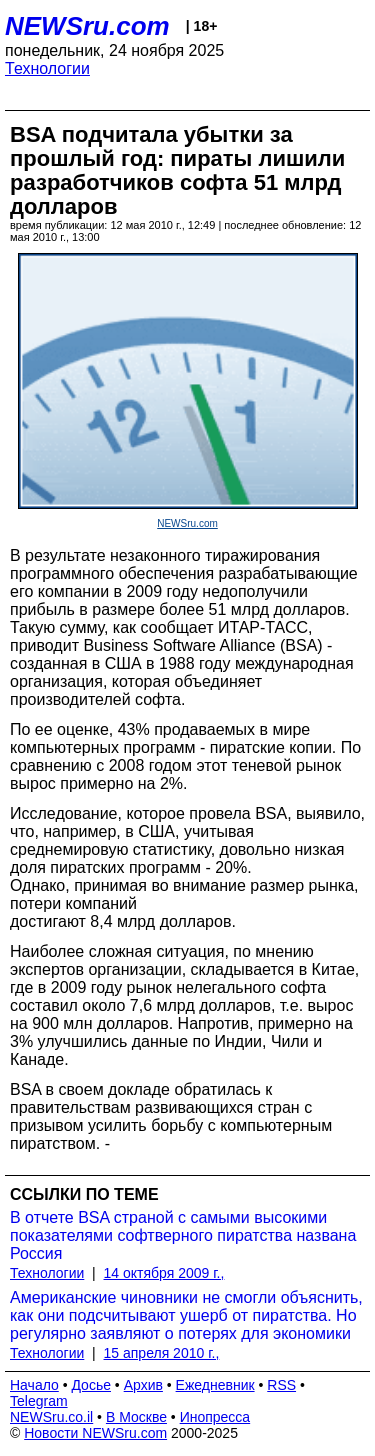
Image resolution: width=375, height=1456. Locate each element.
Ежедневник (215, 1385)
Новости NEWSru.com (95, 1433)
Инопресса (215, 1417)
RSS (281, 1385)
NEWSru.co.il (51, 1417)
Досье (91, 1385)
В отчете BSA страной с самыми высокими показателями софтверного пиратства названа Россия (183, 1235)
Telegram (39, 1401)
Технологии (47, 68)
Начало (34, 1385)
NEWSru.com (87, 26)
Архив (143, 1385)
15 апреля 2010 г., (162, 1353)
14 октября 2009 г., (164, 1273)
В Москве (136, 1417)
